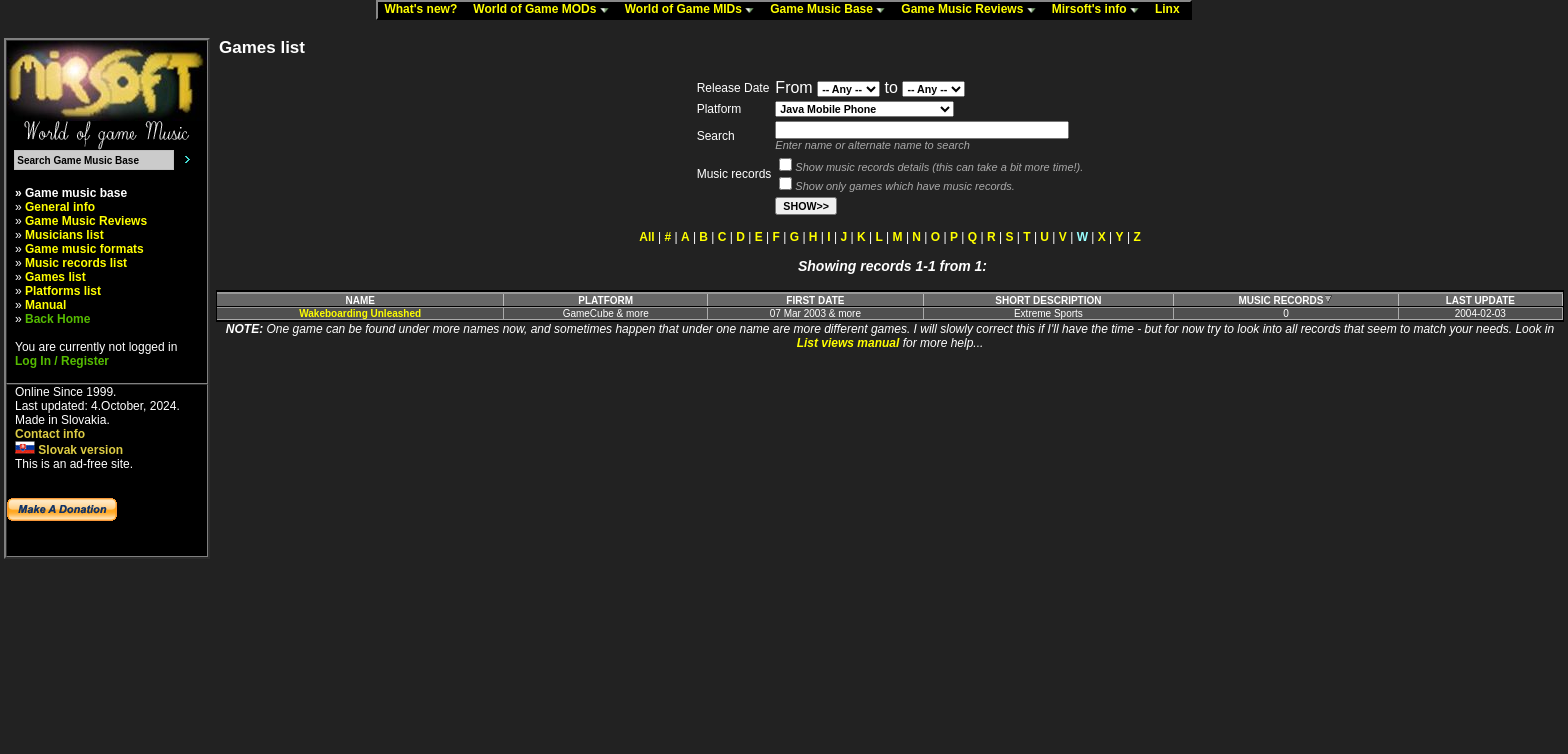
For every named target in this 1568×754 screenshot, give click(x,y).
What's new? (425, 10)
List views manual (848, 343)
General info (60, 207)
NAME (359, 300)
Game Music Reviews (972, 10)
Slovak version (69, 450)
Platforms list (63, 291)
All (646, 237)
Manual (45, 305)
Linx (1172, 10)
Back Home (57, 319)
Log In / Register (62, 361)
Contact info (50, 434)
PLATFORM (605, 300)
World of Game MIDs (694, 10)
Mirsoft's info (1100, 10)
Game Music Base (832, 10)
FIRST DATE (815, 300)
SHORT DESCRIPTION (1048, 300)
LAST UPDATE (1480, 300)
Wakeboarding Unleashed (360, 313)
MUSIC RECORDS (1285, 300)
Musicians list (64, 235)
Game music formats (84, 249)
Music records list (76, 263)
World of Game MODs (545, 10)
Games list (55, 277)
